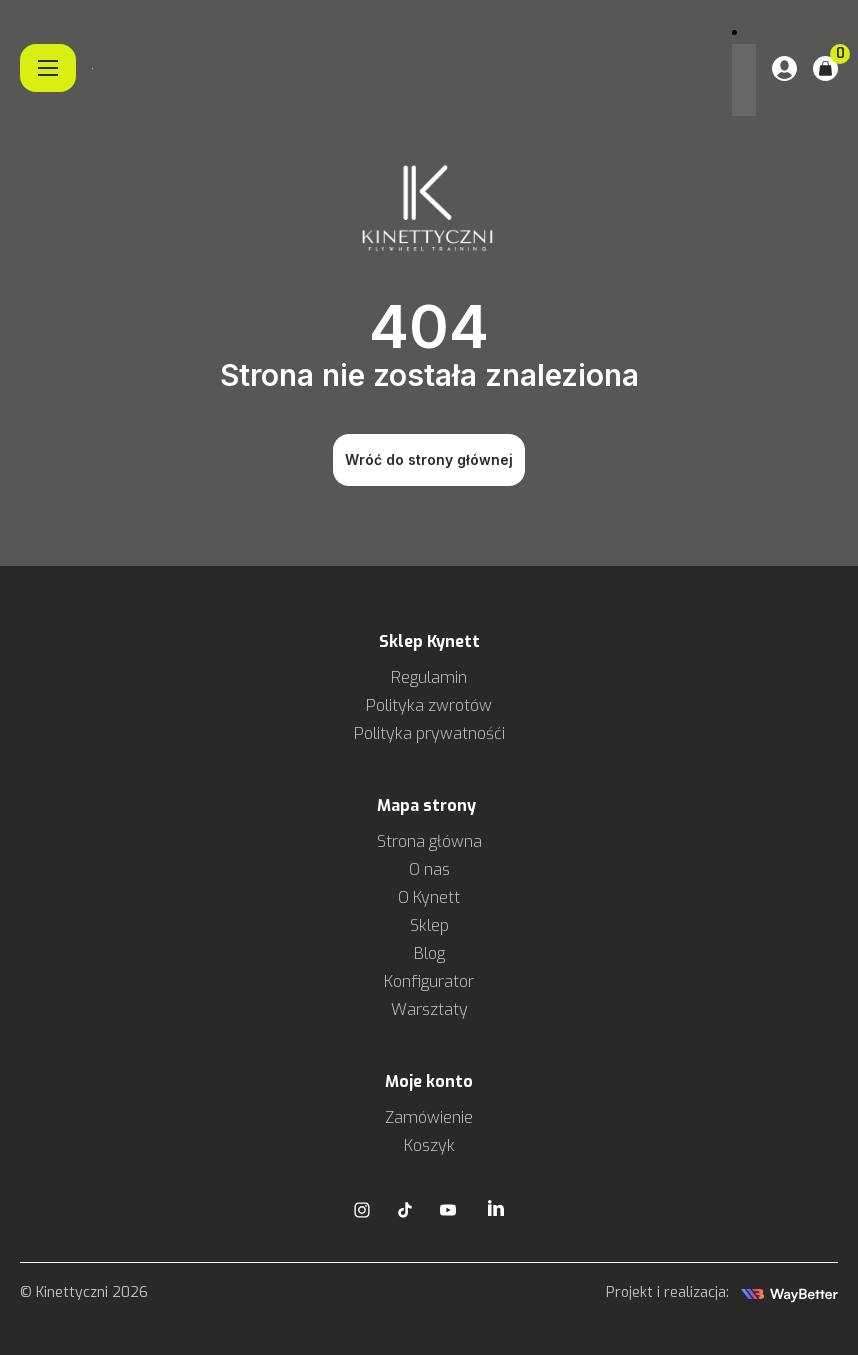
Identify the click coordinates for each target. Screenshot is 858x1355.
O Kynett (429, 897)
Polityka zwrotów (429, 705)
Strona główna (429, 841)
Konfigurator (429, 981)
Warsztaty (429, 1009)
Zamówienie (429, 1117)
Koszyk (429, 1145)
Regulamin (429, 677)
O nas (429, 869)
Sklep (429, 925)
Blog (429, 953)
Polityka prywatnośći (429, 733)
